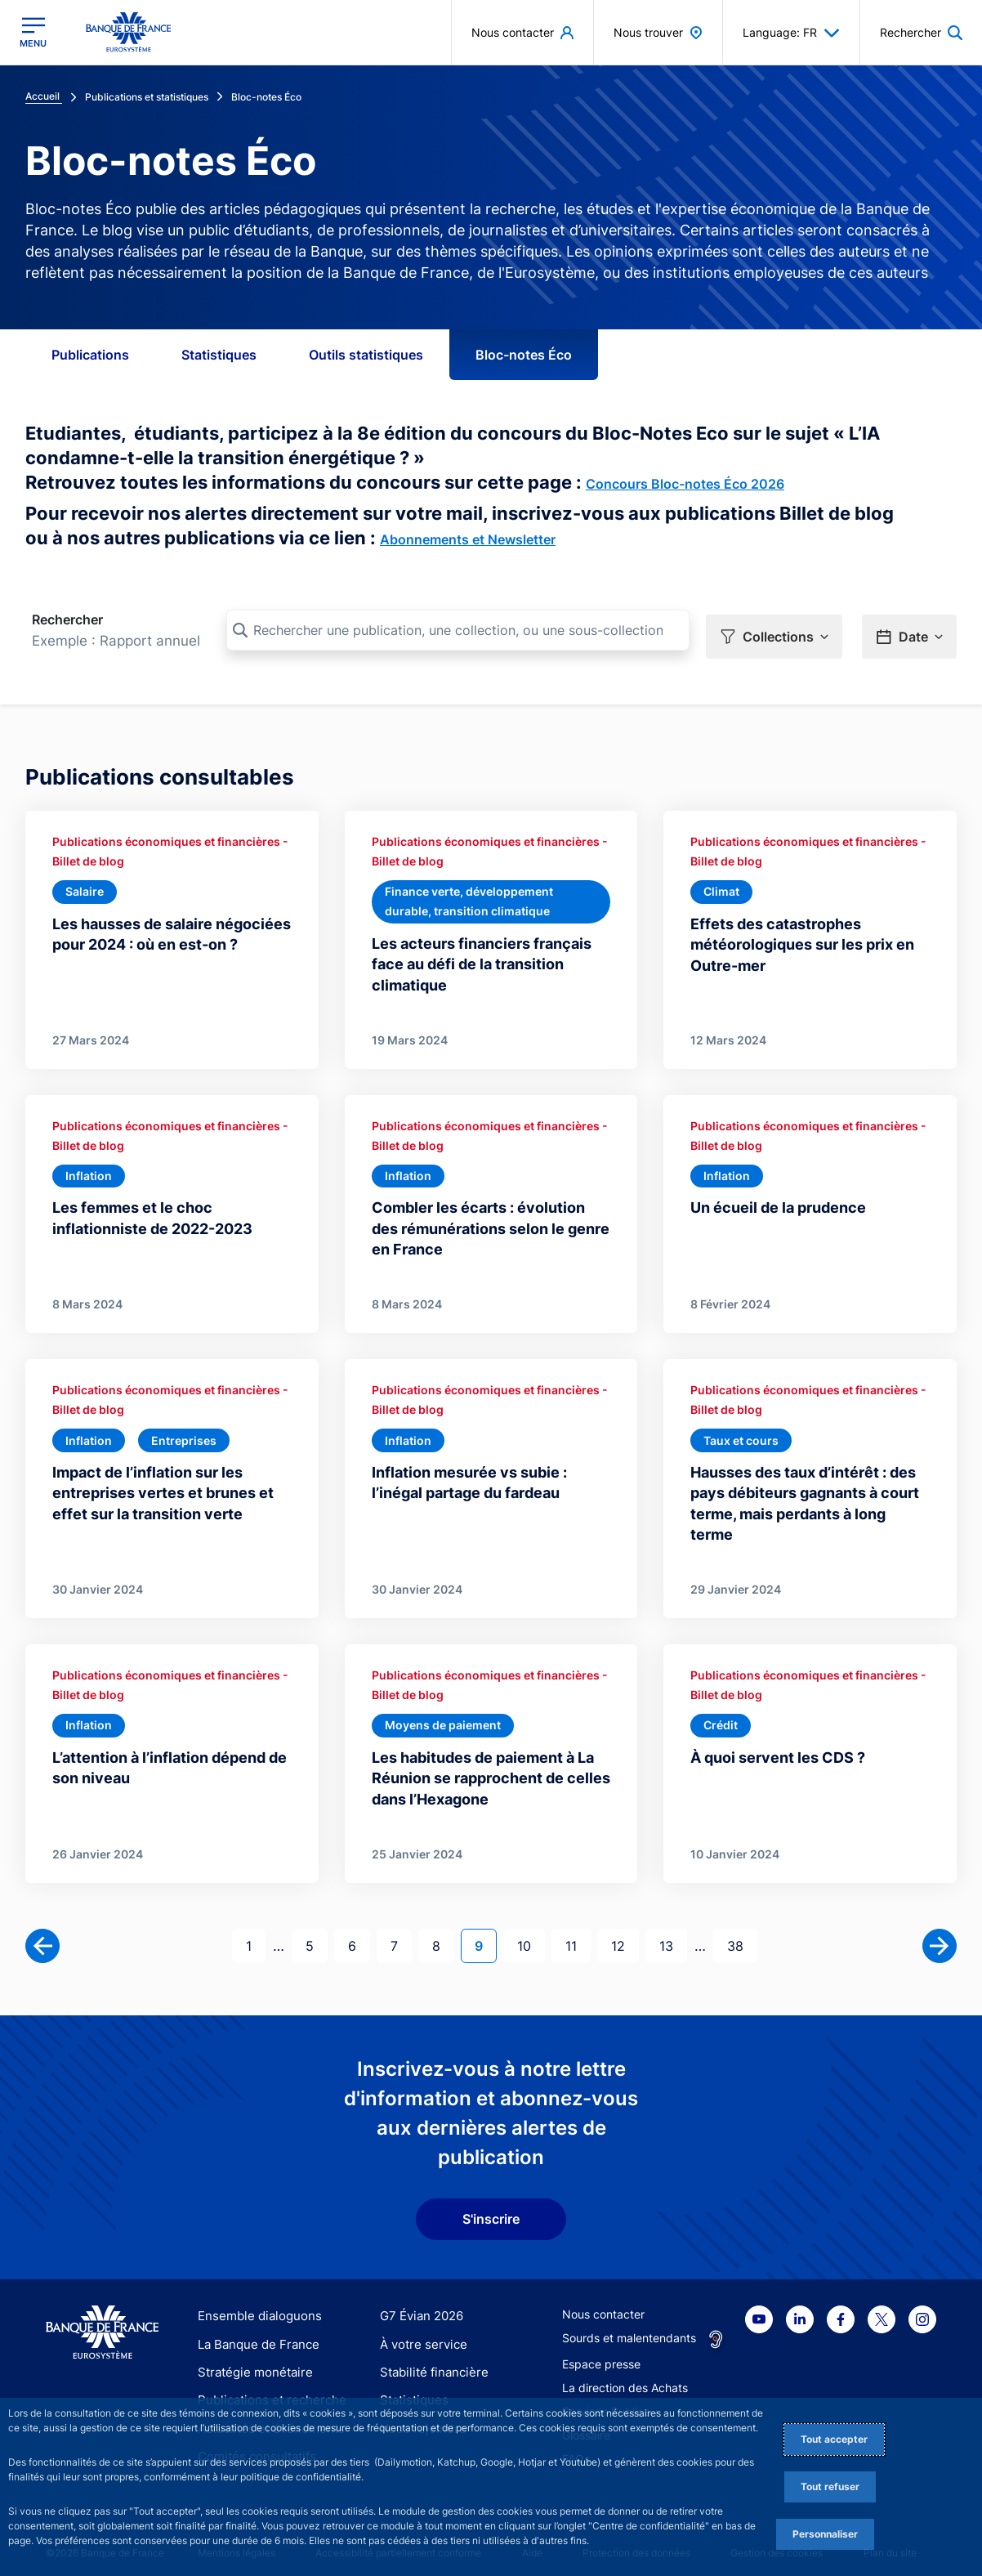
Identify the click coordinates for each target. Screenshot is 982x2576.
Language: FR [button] (791, 33)
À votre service (420, 2333)
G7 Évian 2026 (419, 2305)
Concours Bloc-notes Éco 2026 (685, 484)
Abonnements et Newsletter (468, 539)
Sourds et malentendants (629, 2327)
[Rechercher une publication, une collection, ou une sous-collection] (458, 630)
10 (530, 1933)
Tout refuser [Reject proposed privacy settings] (830, 2486)
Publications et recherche (265, 2388)
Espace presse (601, 2353)
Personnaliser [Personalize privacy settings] (825, 2534)
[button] (774, 631)
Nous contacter (603, 2303)
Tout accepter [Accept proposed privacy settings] (834, 2439)
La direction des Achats (625, 2377)
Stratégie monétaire (250, 2361)
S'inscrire (491, 2208)
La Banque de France (255, 2333)
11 (578, 1933)
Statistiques (219, 355)
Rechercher (67, 619)
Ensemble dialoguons (254, 2305)
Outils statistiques (366, 355)
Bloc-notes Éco (523, 355)
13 (672, 1933)
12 (624, 1933)
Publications (90, 355)
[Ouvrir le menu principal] (33, 32)
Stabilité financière (429, 2361)
